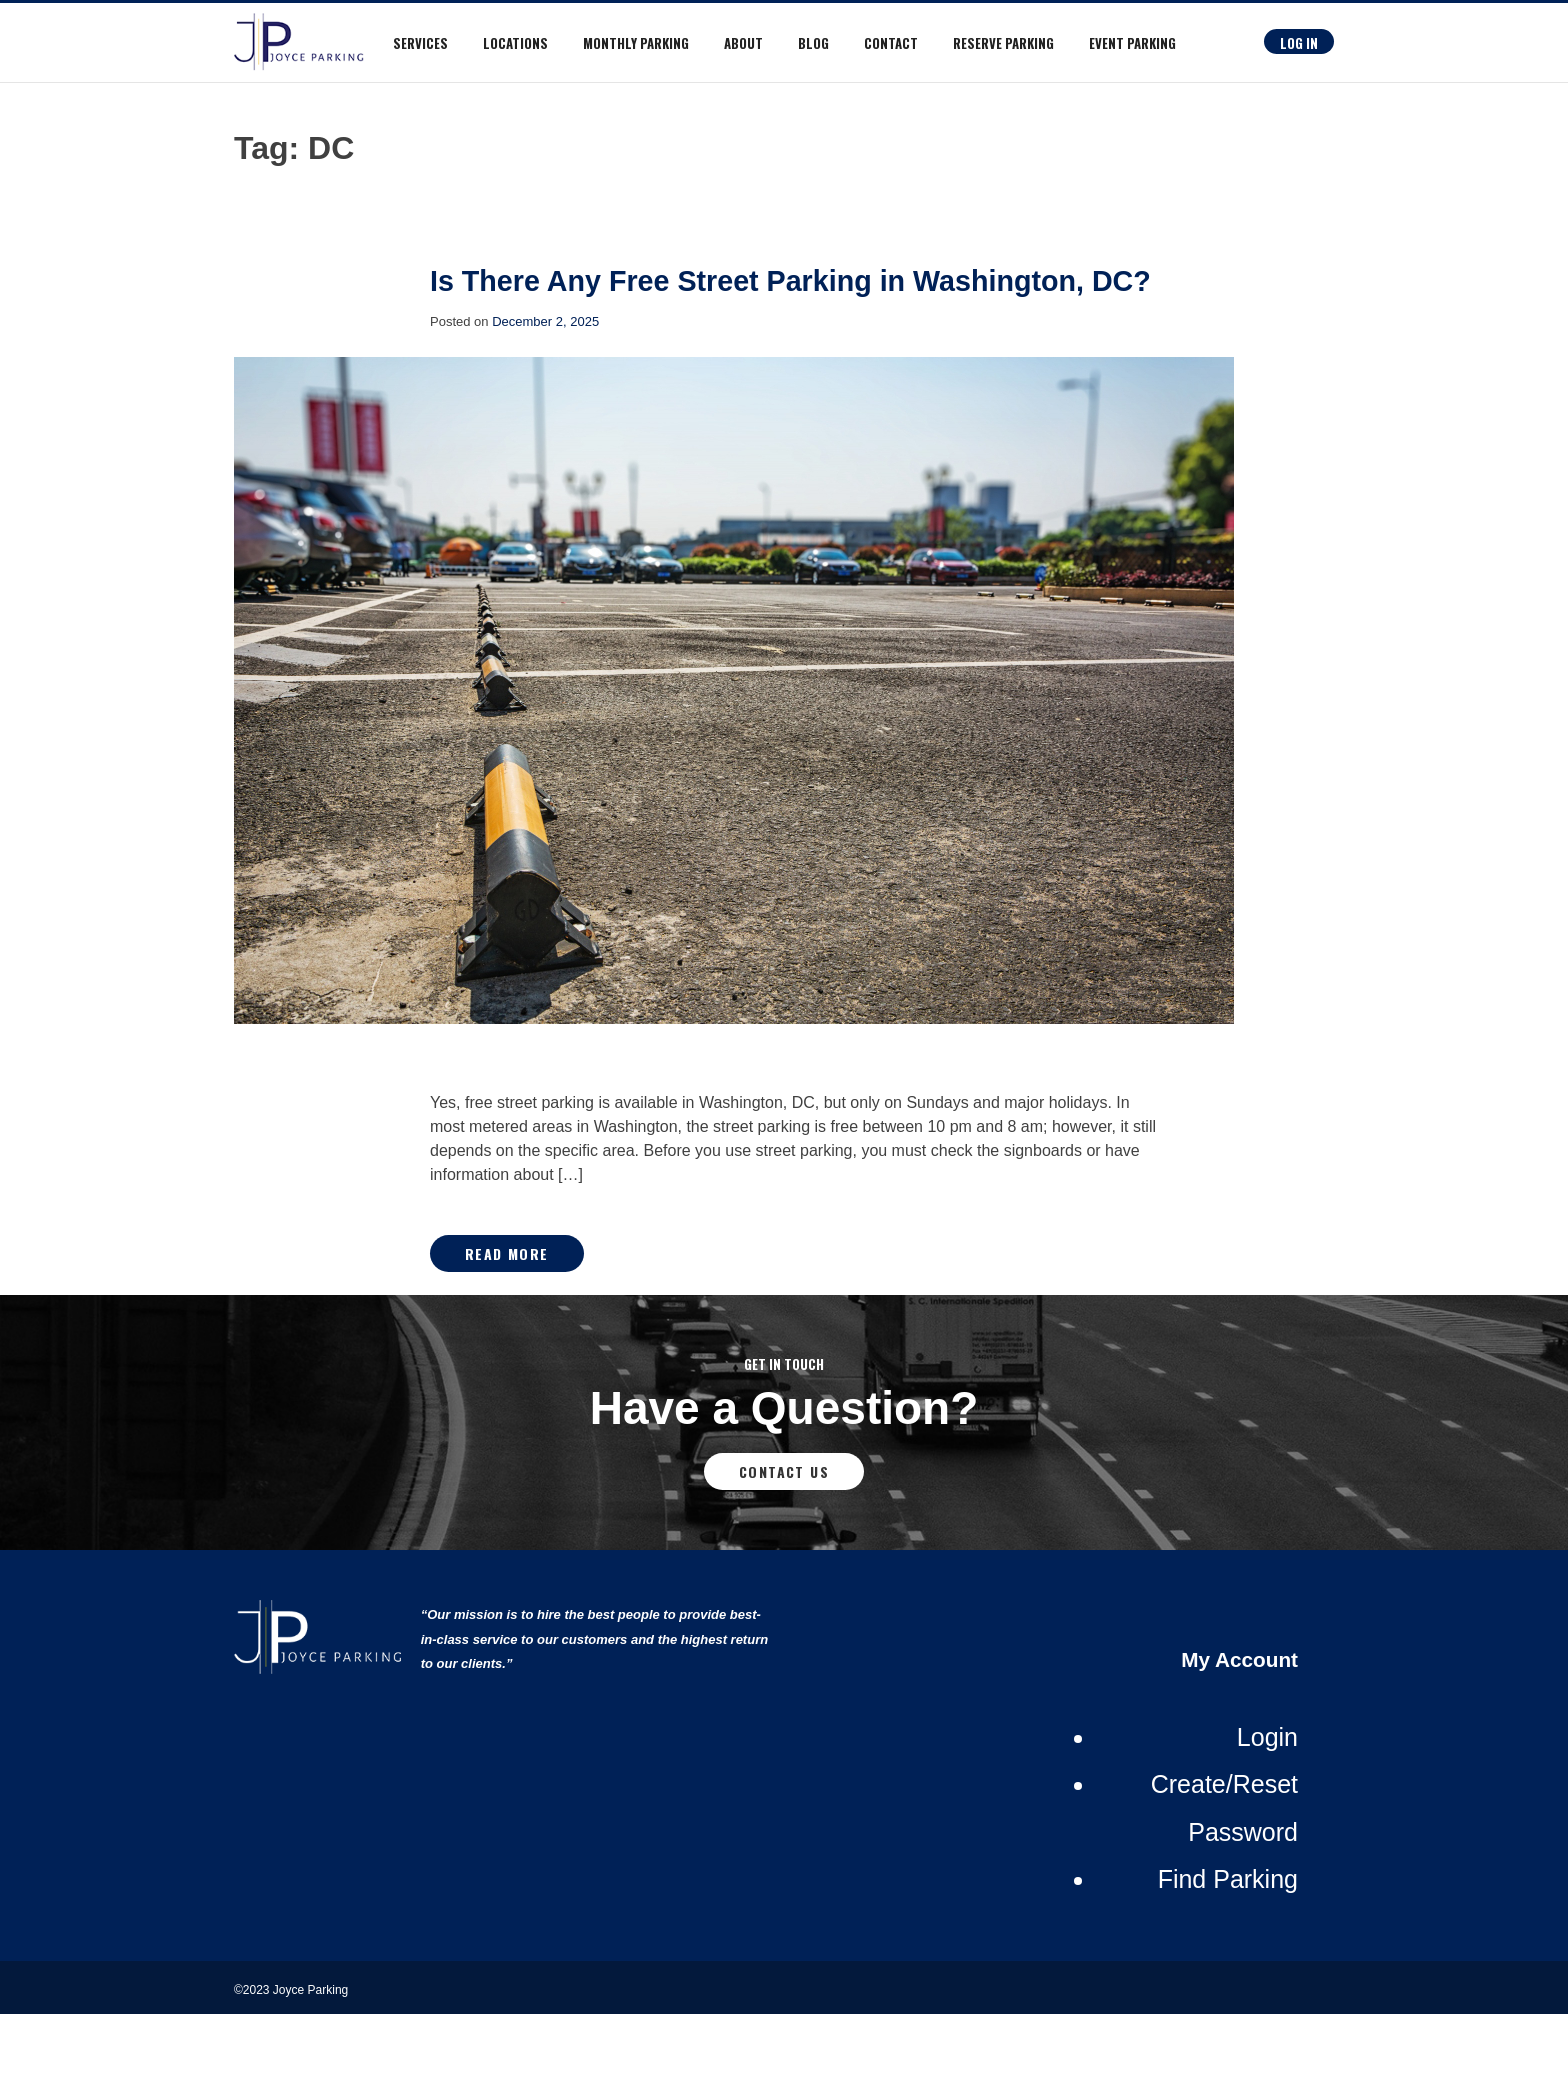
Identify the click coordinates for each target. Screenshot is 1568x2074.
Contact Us (784, 1531)
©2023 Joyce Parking (293, 2050)
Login (1267, 1797)
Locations (515, 43)
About (743, 43)
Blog (813, 43)
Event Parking (1132, 43)
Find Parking (1228, 1939)
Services (420, 43)
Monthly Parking (636, 43)
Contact (891, 43)
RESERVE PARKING (1003, 43)
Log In (1299, 43)
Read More (507, 1313)
